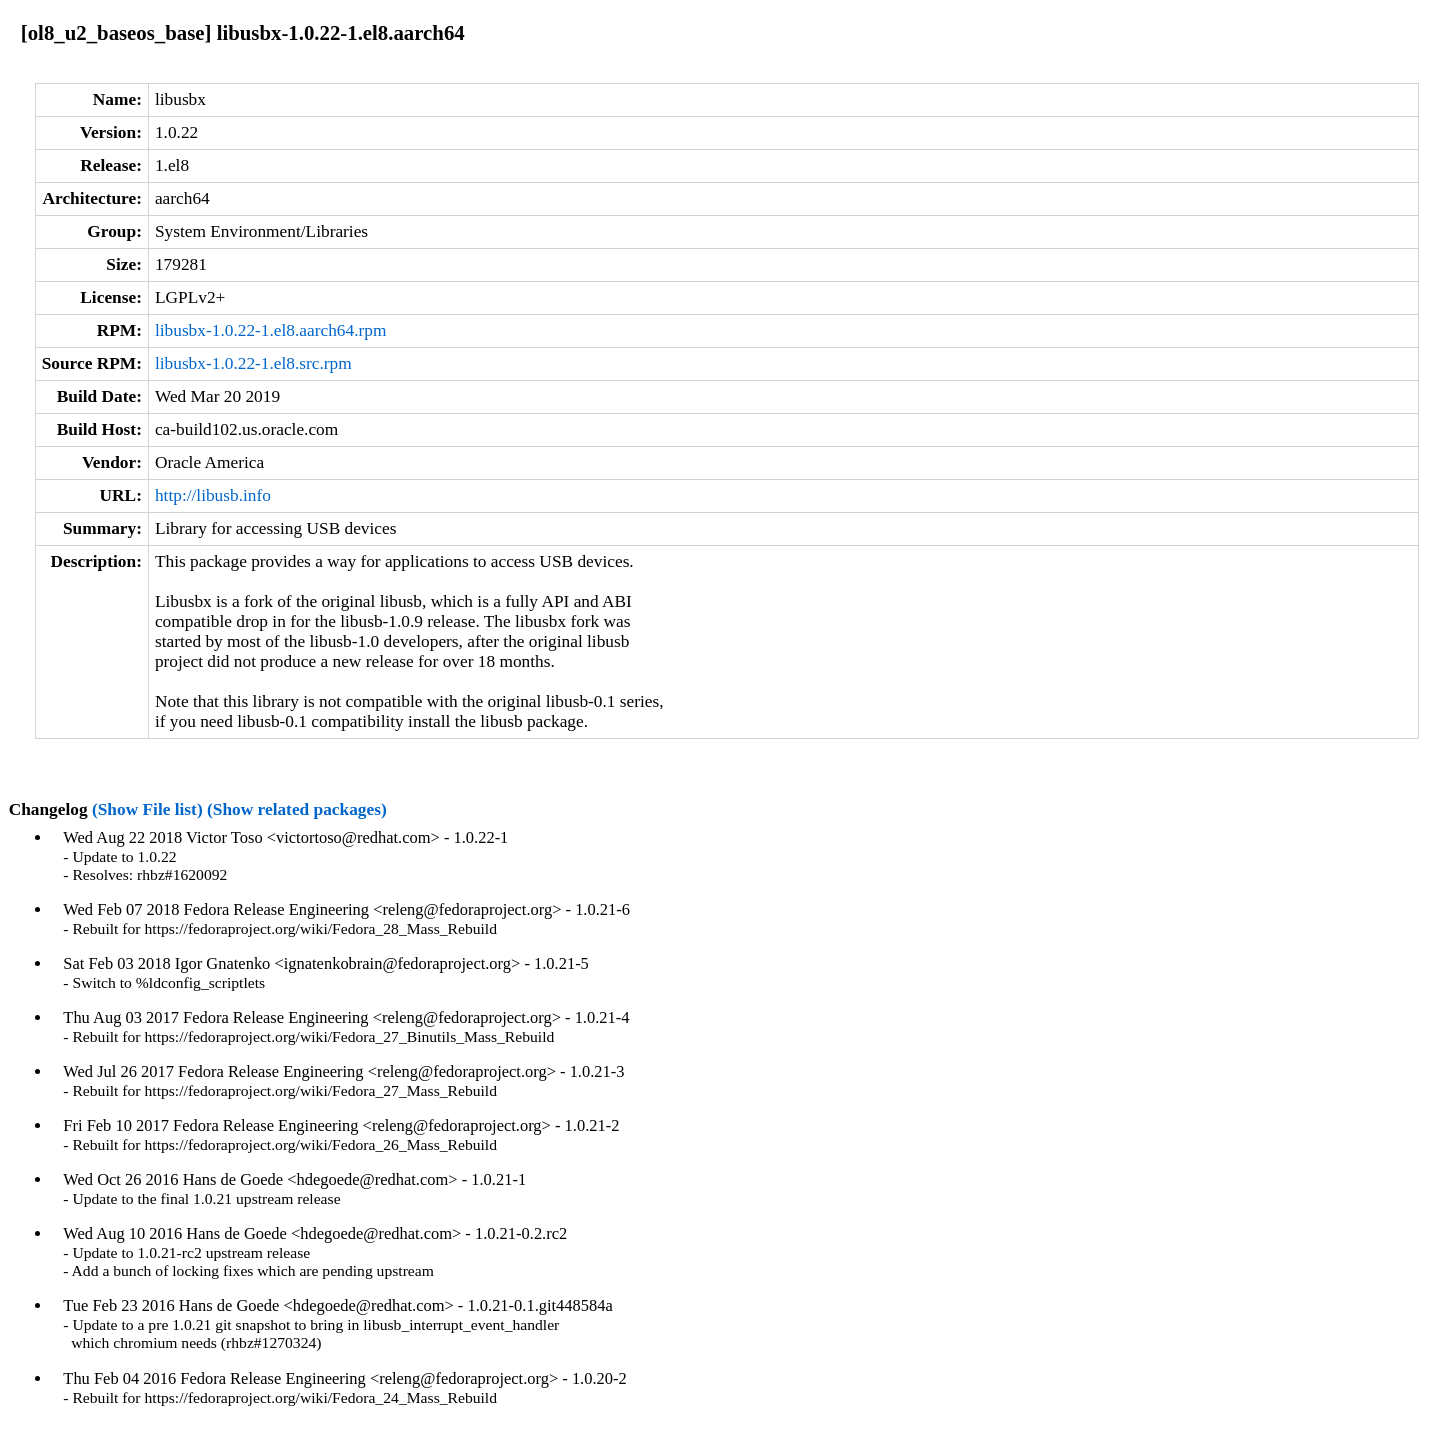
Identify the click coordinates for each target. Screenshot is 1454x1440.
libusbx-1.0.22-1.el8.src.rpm (253, 363)
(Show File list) (147, 809)
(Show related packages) (297, 809)
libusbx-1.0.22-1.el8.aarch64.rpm (270, 330)
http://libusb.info (213, 495)
